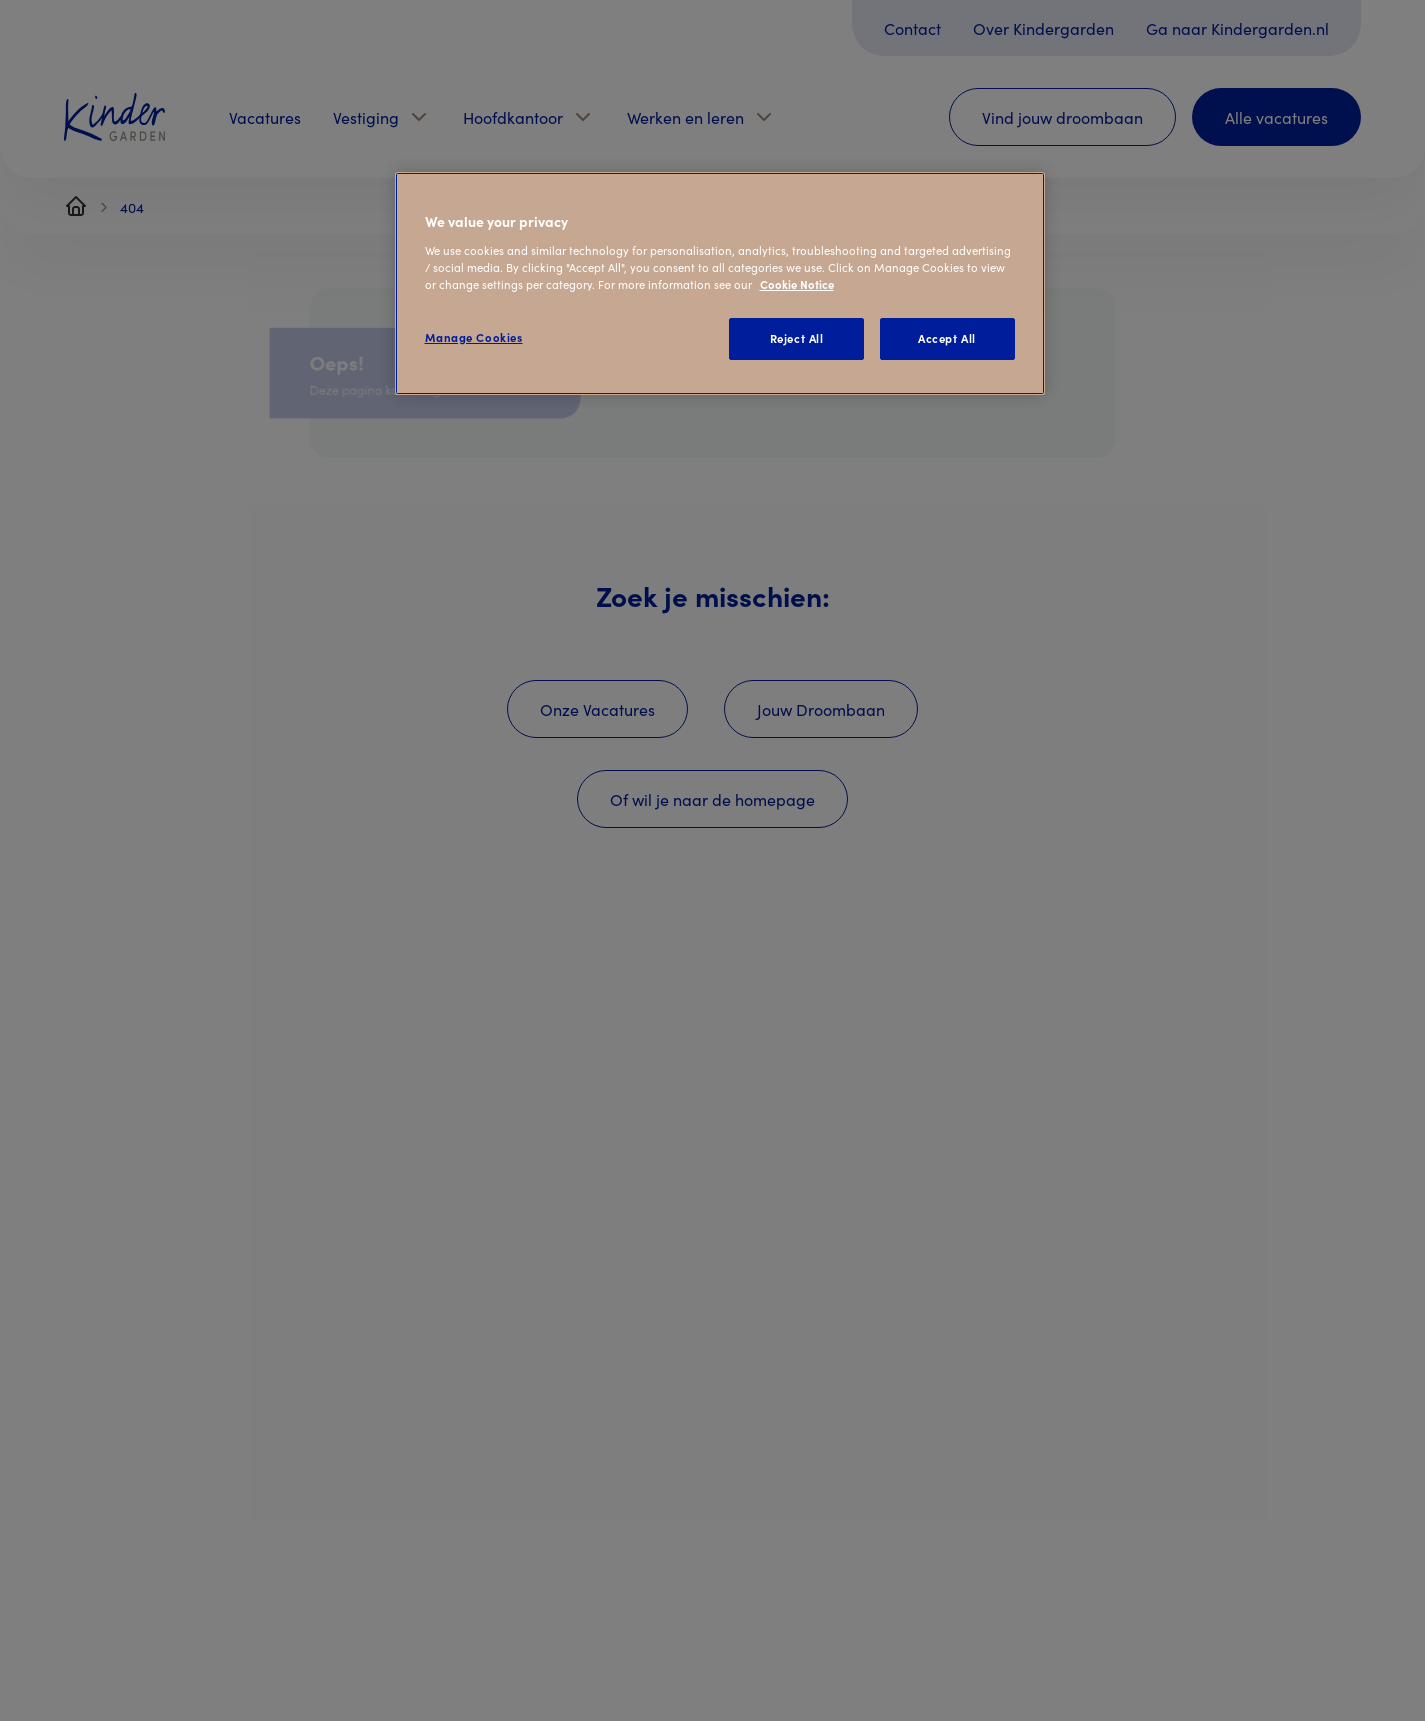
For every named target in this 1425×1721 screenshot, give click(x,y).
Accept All (947, 338)
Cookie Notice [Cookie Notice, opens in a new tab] (797, 284)
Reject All (797, 338)
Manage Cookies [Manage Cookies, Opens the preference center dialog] (474, 337)
